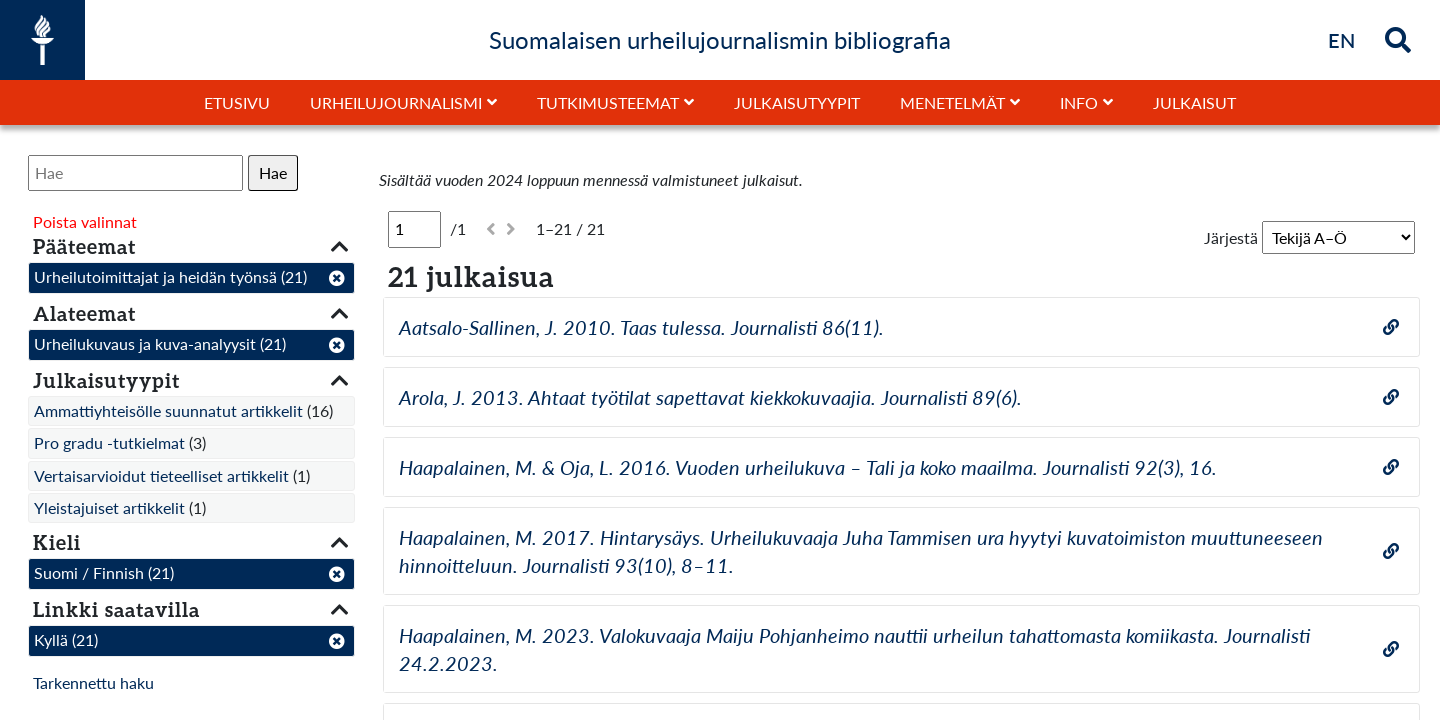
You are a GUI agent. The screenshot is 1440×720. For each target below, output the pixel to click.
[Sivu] (414, 229)
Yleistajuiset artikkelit (109, 507)
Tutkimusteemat (608, 102)
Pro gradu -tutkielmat (109, 442)
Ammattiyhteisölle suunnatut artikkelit (168, 410)
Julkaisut (1194, 102)
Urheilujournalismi (396, 102)
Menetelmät (952, 102)
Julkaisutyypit (797, 102)
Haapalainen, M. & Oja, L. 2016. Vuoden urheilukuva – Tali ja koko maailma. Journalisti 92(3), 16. (808, 467)
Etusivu (237, 102)
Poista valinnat (85, 221)
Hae (273, 172)
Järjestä (1231, 237)
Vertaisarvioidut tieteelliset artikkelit (161, 475)
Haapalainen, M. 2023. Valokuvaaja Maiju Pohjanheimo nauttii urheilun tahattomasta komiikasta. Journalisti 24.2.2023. (854, 649)
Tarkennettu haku (93, 682)
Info (1079, 102)
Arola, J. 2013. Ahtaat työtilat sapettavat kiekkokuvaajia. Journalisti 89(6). (710, 397)
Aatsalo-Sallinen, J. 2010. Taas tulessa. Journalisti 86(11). (641, 327)
